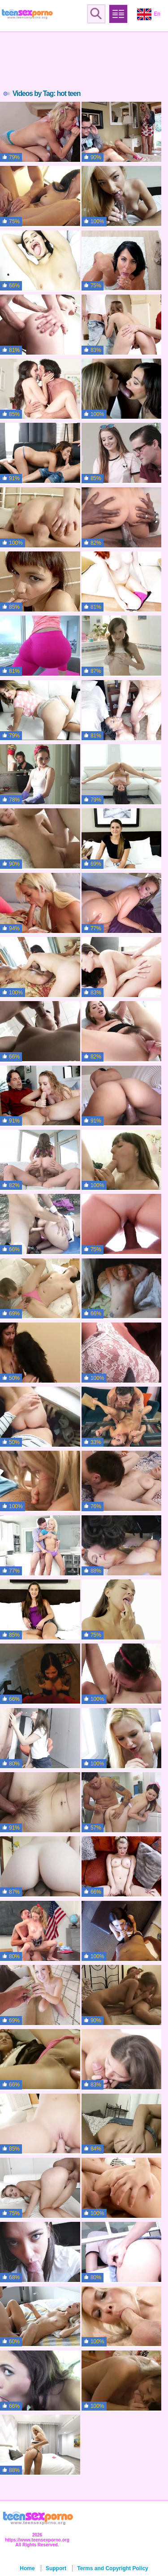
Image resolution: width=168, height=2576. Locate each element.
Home (27, 2568)
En (148, 14)
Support (56, 2568)
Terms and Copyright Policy (112, 2568)
